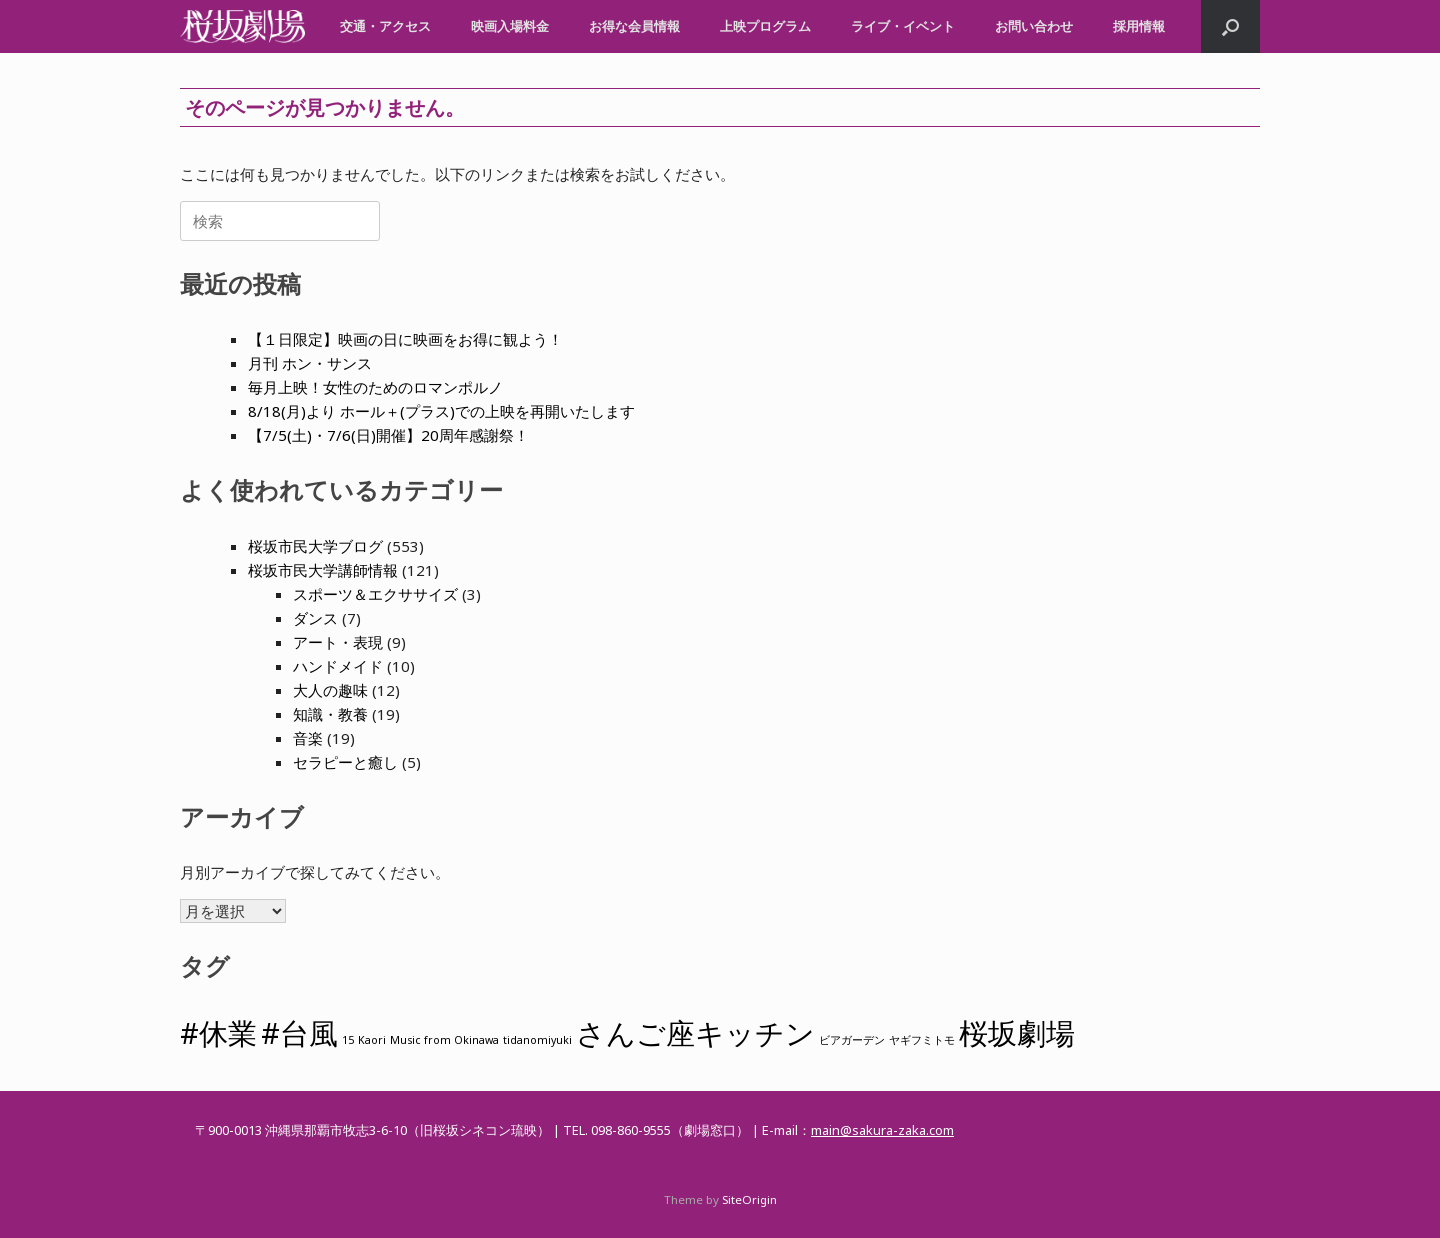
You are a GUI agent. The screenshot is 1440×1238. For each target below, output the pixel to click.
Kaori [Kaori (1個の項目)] (372, 1040)
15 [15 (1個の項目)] (348, 1040)
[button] (1230, 26)
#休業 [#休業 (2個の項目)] (218, 1033)
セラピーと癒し (345, 762)
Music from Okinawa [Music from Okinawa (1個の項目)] (444, 1040)
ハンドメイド (338, 666)
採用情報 (1139, 26)
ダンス (315, 618)
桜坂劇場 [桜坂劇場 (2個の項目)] (1017, 1033)
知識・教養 (330, 714)
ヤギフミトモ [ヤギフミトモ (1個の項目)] (922, 1040)
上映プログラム (765, 26)
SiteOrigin (749, 1199)
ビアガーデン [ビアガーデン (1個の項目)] (852, 1040)
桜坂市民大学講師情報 (323, 570)
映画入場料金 (510, 26)
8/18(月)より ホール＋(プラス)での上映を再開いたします (441, 411)
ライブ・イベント (903, 26)
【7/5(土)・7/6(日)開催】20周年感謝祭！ (388, 435)
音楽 (308, 738)
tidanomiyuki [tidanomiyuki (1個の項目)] (537, 1040)
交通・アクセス (385, 26)
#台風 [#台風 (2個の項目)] (299, 1033)
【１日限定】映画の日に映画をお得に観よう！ (405, 339)
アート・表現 (338, 642)
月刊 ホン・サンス (310, 363)
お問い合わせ (1034, 26)
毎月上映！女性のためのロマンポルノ (375, 387)
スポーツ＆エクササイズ (375, 594)
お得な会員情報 (634, 26)
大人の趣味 (330, 690)
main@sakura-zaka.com (882, 1130)
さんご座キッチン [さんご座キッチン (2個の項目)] (695, 1033)
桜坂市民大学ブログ (315, 546)
